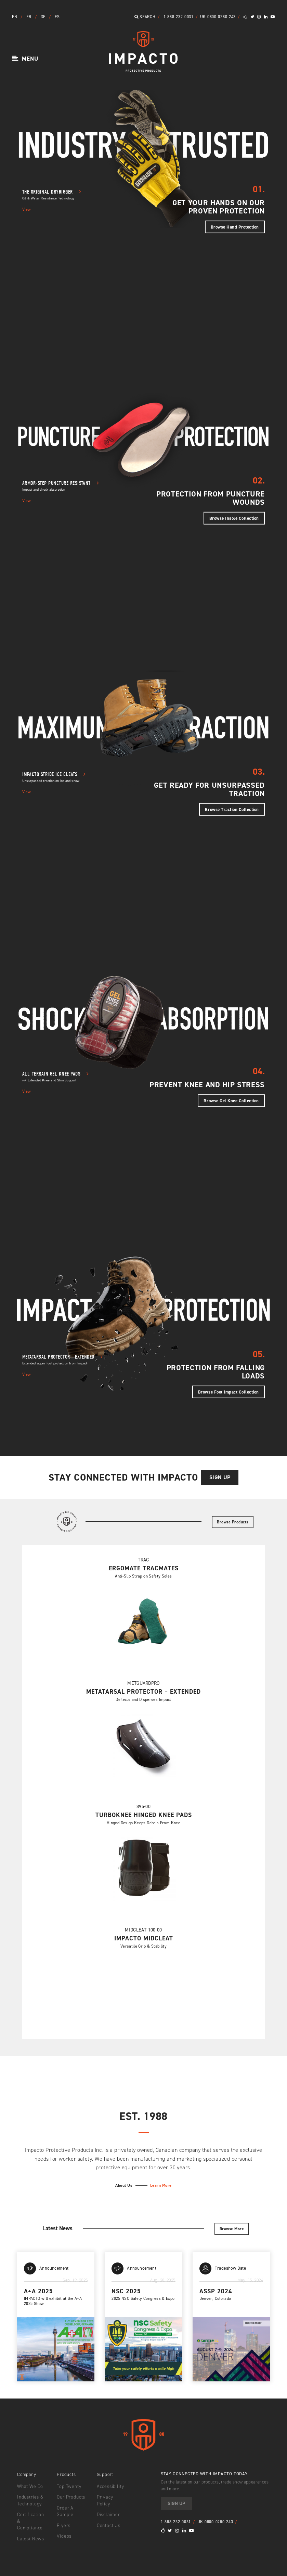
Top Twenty (68, 2487)
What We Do (29, 2487)
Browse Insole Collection (234, 518)
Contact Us (108, 2519)
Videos (63, 2537)
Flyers (63, 2526)
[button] (25, 59)
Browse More (233, 2229)
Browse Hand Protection (235, 227)
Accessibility (110, 2487)
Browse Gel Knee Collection (231, 1100)
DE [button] (44, 17)
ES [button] (57, 17)
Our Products (70, 2498)
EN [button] (15, 17)
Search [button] (145, 17)
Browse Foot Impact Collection (228, 1392)
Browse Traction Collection (232, 809)
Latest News (29, 2533)
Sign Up (222, 1477)
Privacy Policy (111, 2498)
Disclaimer (108, 2509)
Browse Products (235, 1522)
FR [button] (29, 17)
